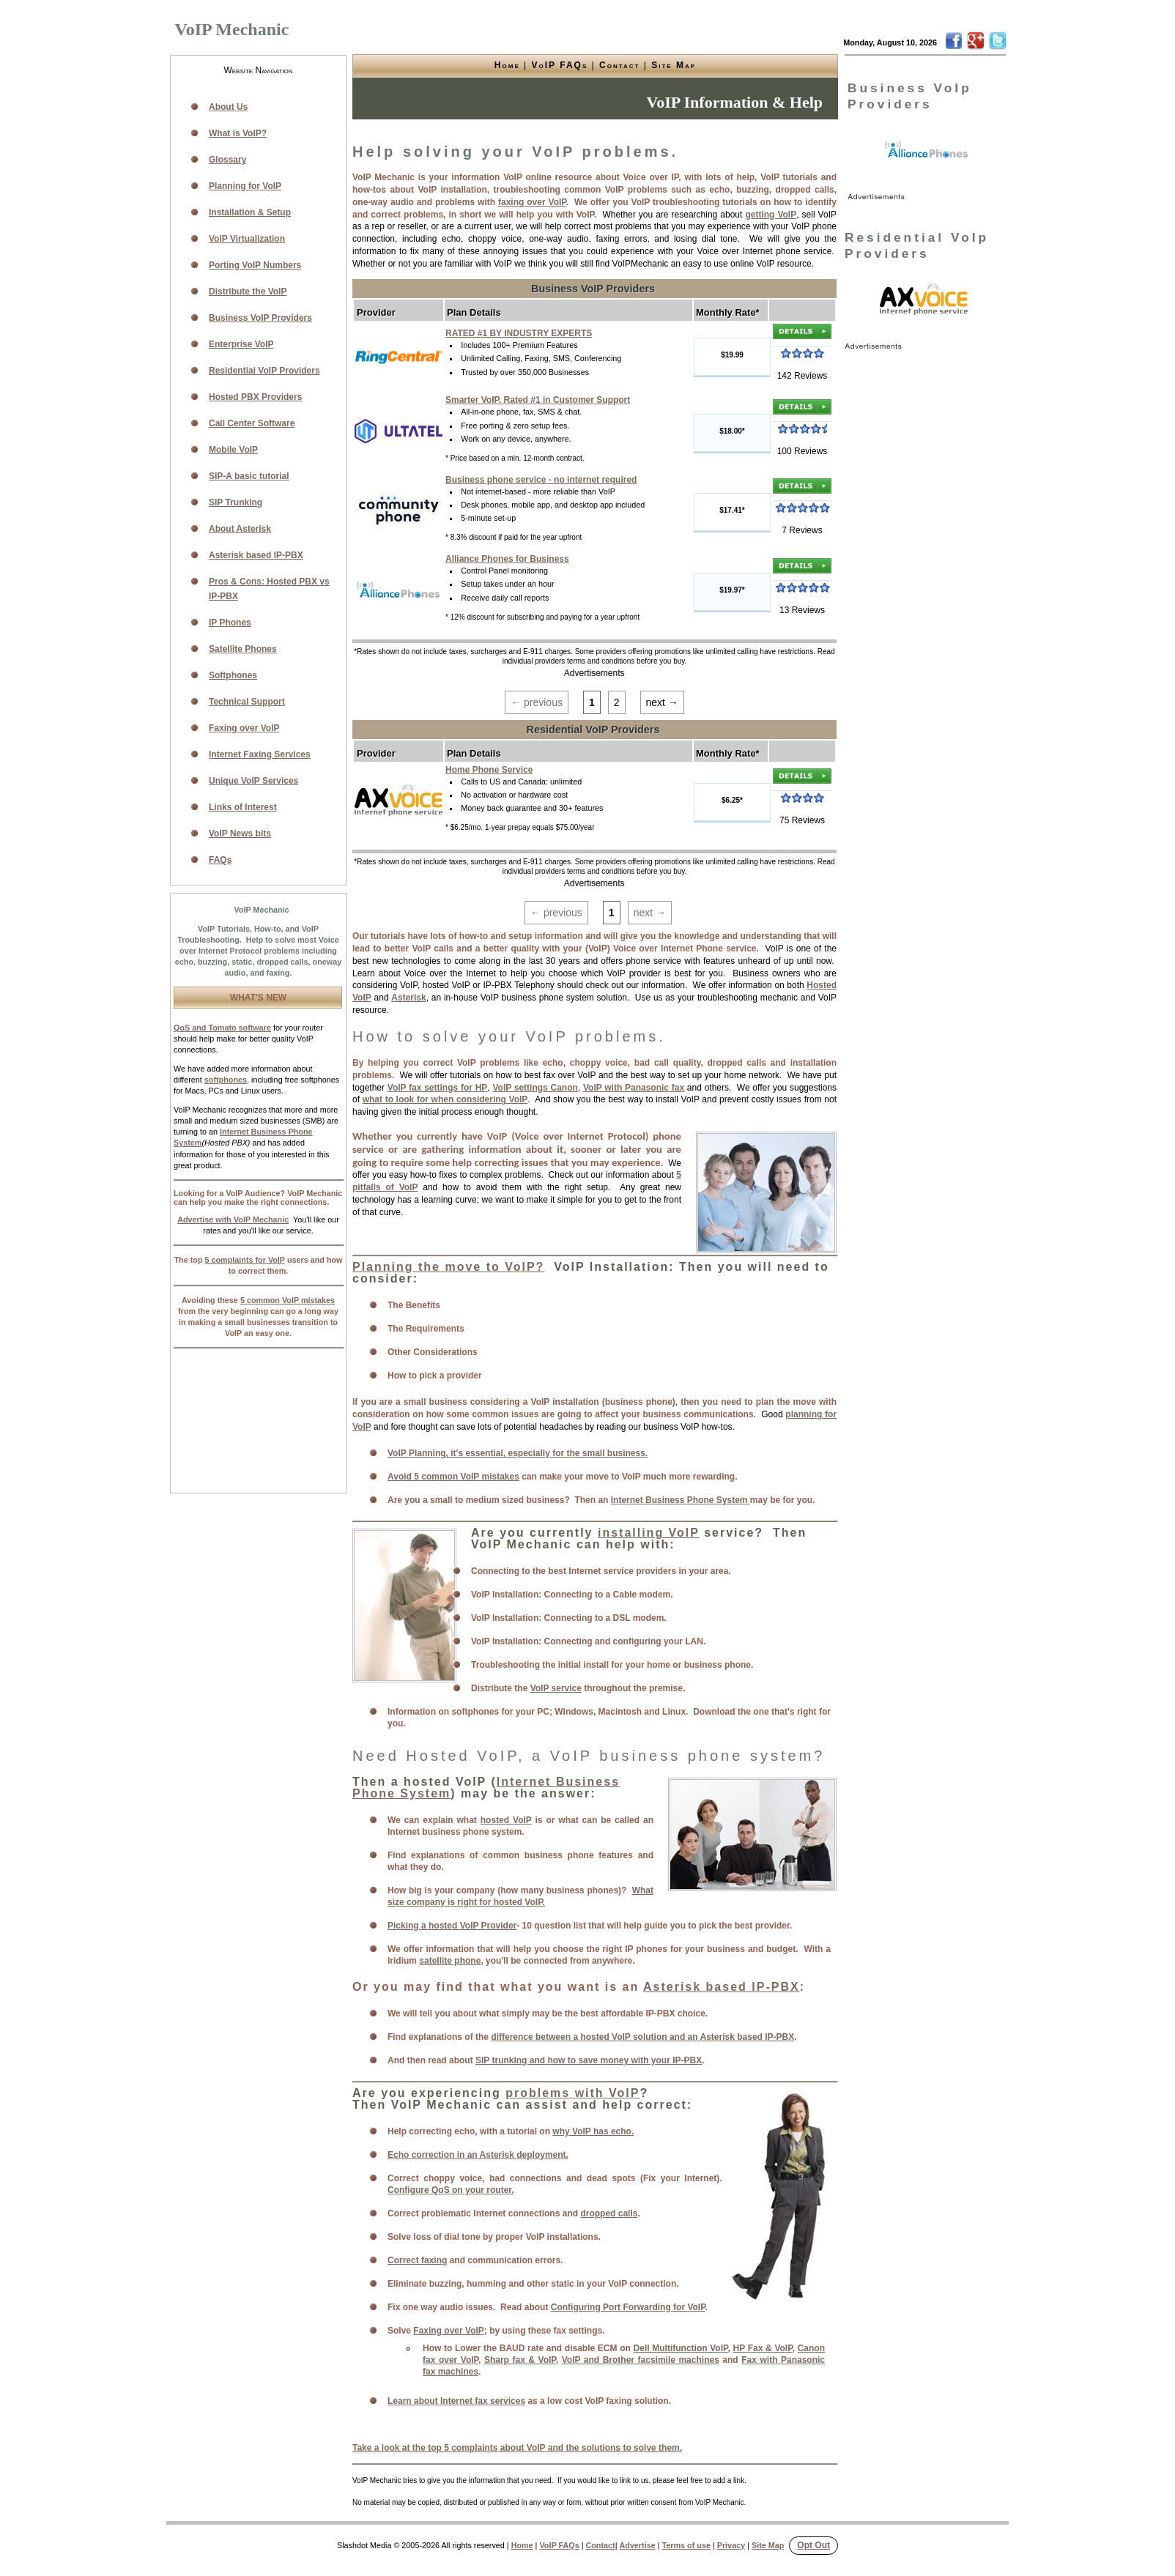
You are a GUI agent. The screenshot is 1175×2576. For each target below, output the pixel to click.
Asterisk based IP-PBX (721, 1987)
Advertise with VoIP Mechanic (233, 1219)
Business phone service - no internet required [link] (541, 480)
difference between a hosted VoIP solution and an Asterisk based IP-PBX (642, 2037)
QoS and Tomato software (222, 1027)
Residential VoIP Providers (264, 370)
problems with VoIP (572, 2093)
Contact (619, 65)
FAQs (220, 860)
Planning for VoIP (245, 186)
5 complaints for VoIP (244, 1259)
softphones (225, 1079)
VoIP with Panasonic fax (633, 1088)
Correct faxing (417, 2260)
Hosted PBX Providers (255, 397)
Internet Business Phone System (680, 1500)
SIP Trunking (235, 502)
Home (507, 65)
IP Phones (230, 622)
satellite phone (450, 1961)
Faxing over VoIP (448, 2331)
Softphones (233, 675)
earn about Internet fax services (459, 2401)
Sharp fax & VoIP (520, 2360)
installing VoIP (649, 1532)
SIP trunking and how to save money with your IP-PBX (588, 2060)
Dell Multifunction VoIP (681, 2348)
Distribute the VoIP (247, 291)
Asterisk (408, 997)
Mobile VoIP (233, 450)
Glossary (227, 160)
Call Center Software (251, 423)
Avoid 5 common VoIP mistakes (453, 1476)
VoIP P (401, 1453)
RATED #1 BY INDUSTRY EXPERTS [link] (518, 333)
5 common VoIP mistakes (287, 1300)
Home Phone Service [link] (489, 770)
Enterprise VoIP (241, 344)
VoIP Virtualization (247, 239)
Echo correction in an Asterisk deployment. (478, 2155)
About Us (228, 107)
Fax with (761, 2360)
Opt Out (813, 2545)
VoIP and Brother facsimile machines (640, 2360)
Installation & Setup (250, 212)
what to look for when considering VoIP (445, 1099)
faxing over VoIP (532, 202)
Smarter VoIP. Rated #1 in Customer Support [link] (537, 400)
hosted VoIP (506, 1820)
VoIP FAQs (560, 65)
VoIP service (556, 1688)
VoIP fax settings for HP (438, 1088)
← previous (537, 702)
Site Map (673, 65)
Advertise (637, 2545)
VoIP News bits (240, 833)
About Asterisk (240, 529)
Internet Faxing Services (260, 754)
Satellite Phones (243, 649)
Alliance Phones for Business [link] (507, 559)
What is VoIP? (238, 133)
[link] (927, 151)
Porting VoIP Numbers (255, 265)
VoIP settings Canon (534, 1088)
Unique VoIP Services (253, 781)
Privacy (731, 2545)
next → (662, 702)
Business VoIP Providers (260, 318)
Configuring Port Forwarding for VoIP (628, 2307)
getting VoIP (770, 214)
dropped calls (608, 2213)
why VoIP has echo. (593, 2131)
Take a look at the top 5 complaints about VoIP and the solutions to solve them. (517, 2448)
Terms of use (686, 2545)
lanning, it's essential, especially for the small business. (531, 1453)
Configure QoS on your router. (451, 2190)
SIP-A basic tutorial (249, 476)
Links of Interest (243, 807)
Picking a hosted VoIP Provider (452, 1925)
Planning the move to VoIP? (448, 1267)
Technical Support (247, 702)
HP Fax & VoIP (763, 2348)
